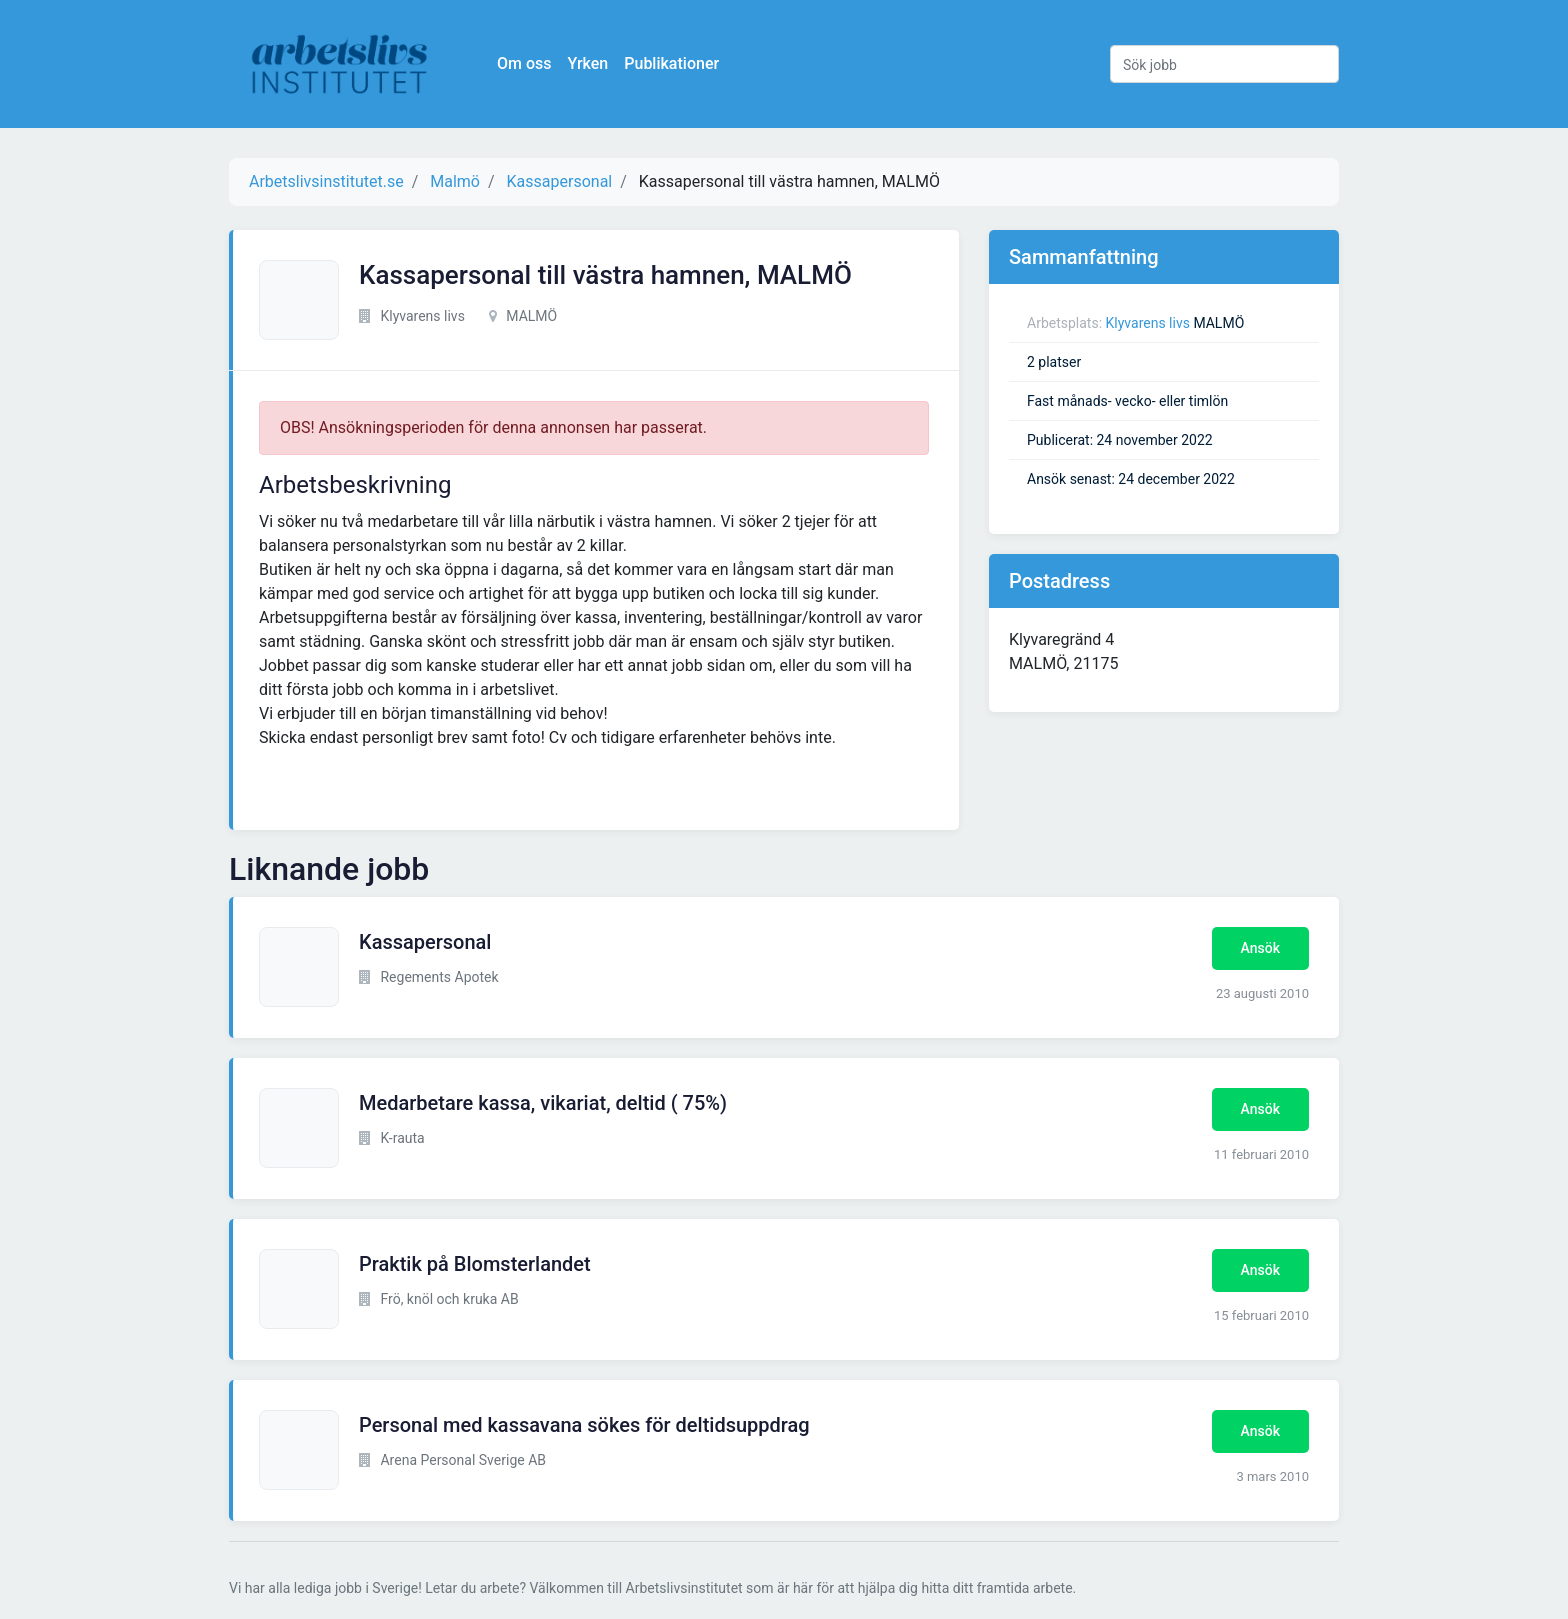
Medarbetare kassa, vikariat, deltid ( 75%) (543, 1103)
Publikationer (671, 63)
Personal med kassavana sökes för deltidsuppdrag (584, 1425)
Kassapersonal (425, 942)
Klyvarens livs (1148, 323)
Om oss (524, 63)
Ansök (1260, 948)
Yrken (587, 63)
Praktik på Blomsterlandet (475, 1264)
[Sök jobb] (1224, 64)
